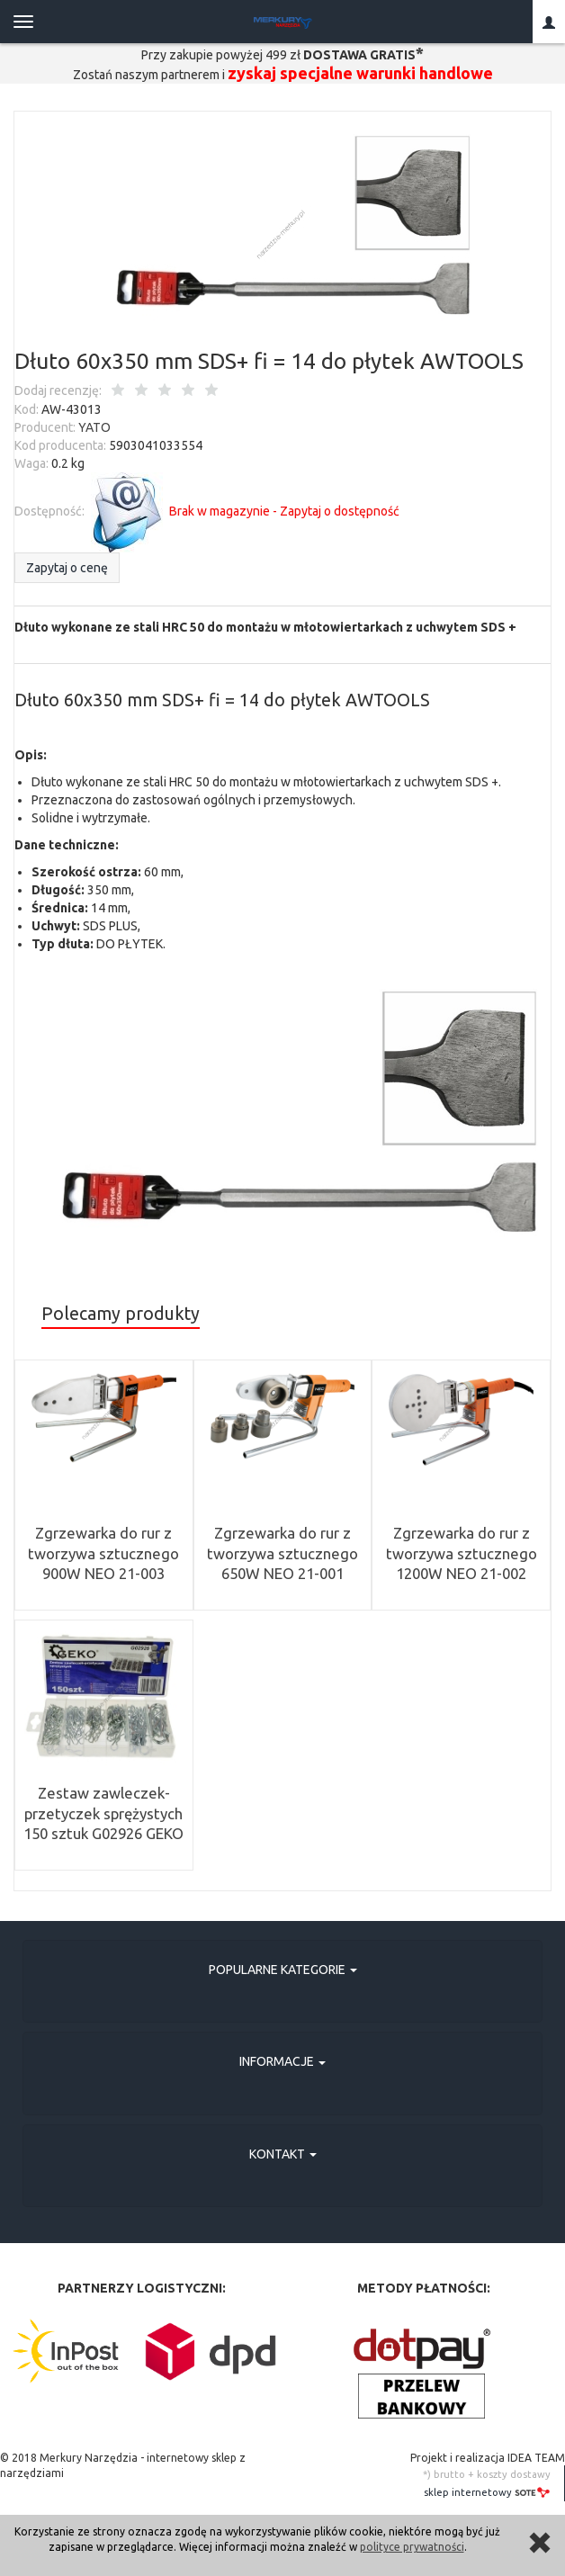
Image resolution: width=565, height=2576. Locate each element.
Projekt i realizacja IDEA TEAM (487, 2458)
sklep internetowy (487, 2492)
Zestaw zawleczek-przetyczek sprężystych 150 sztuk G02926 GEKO (103, 1813)
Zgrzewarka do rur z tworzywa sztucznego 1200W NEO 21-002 (461, 1553)
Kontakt (283, 2154)
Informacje (282, 2061)
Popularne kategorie (283, 1969)
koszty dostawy (514, 2474)
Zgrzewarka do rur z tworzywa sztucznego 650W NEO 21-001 (282, 1553)
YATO (94, 427)
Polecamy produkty (120, 1314)
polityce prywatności (412, 2547)
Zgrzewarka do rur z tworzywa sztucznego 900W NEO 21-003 (103, 1553)
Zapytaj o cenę (67, 568)
